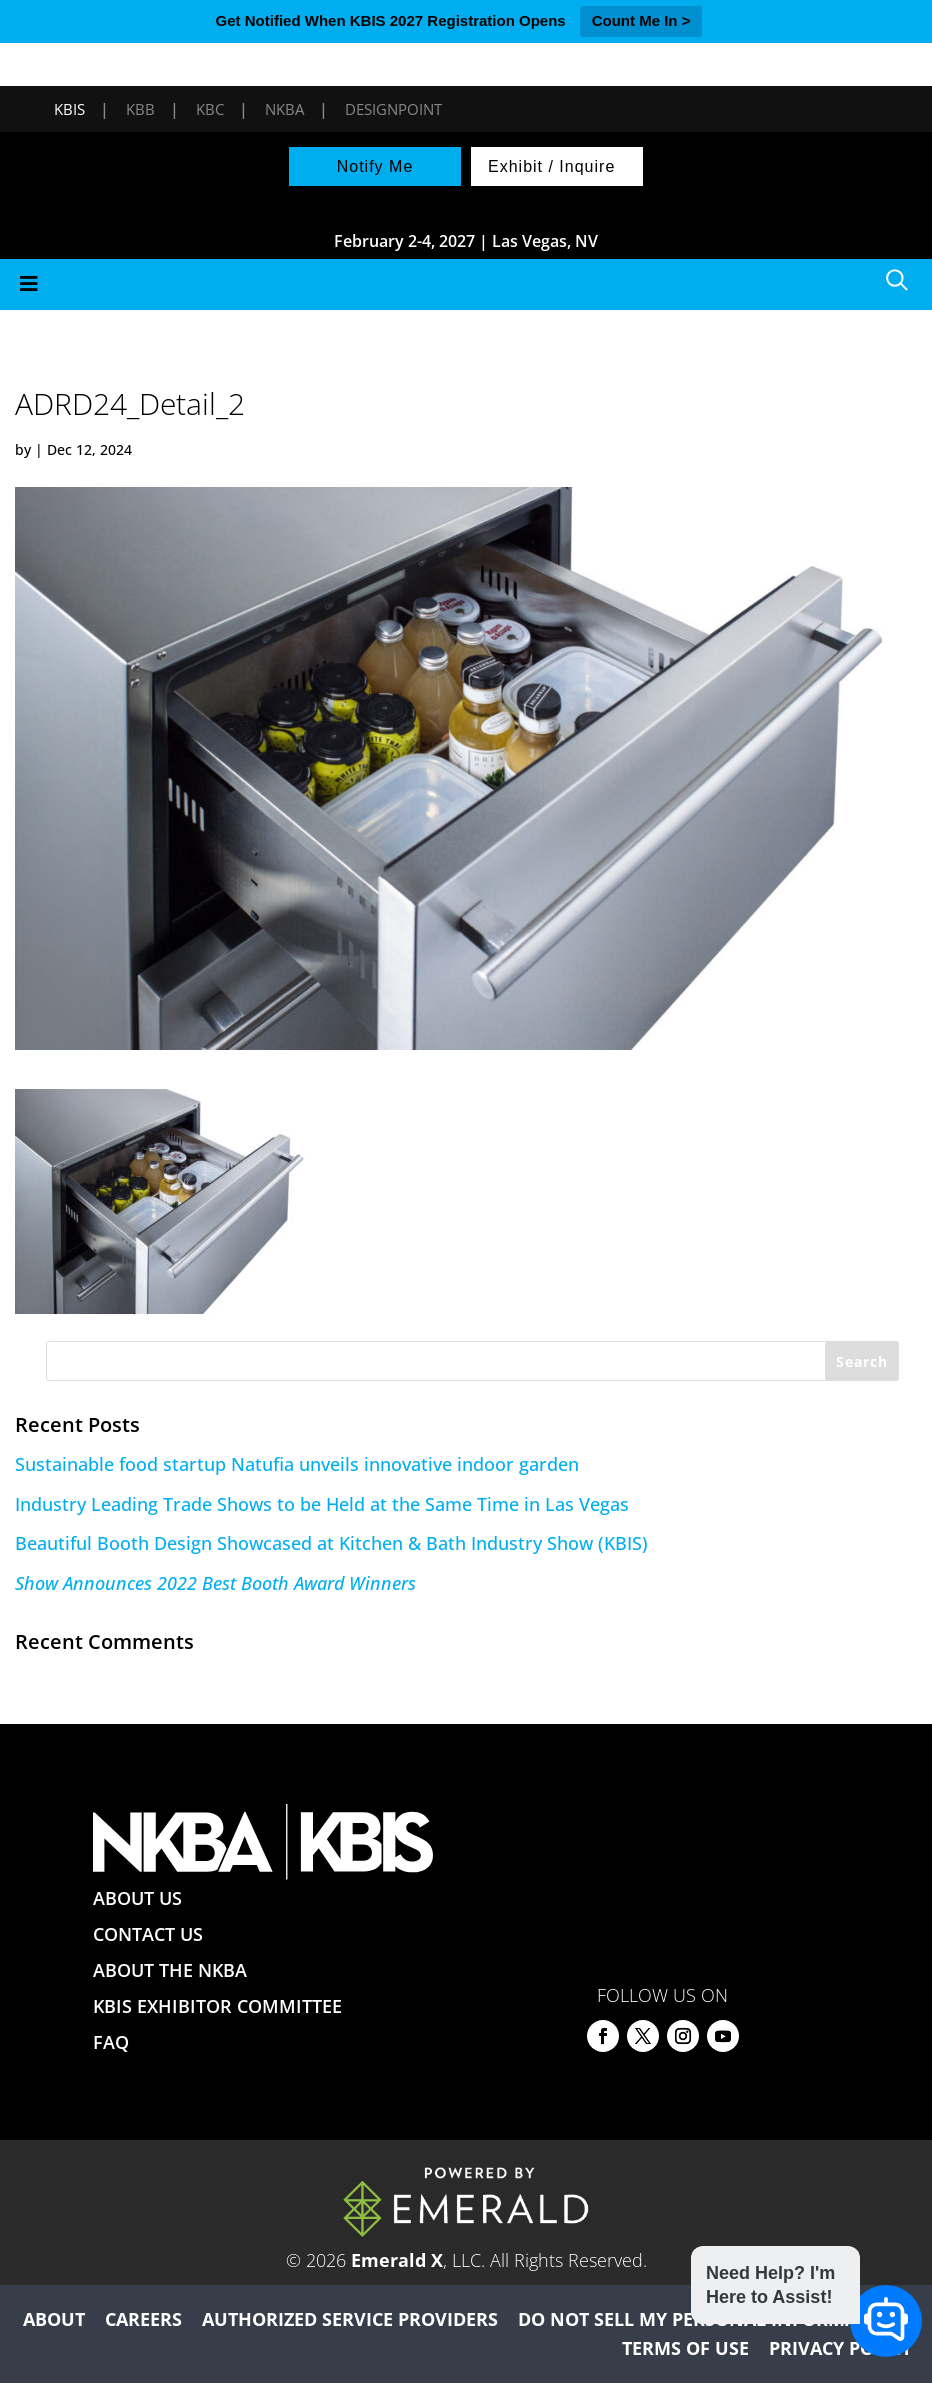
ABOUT (54, 2319)
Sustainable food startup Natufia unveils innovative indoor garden (297, 1464)
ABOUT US (137, 1898)
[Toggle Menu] (466, 284)
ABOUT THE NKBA (170, 1970)
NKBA (284, 109)
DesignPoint (393, 109)
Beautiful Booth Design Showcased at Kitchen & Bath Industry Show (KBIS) (331, 1543)
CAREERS (143, 2319)
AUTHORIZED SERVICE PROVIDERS (350, 2319)
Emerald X (397, 2260)
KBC (210, 109)
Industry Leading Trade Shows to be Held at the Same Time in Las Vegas (322, 1504)
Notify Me (375, 166)
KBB (140, 109)
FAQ (111, 2042)
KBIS (69, 109)
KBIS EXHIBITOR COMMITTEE (217, 2006)
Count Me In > (641, 20)
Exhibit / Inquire (551, 166)
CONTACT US (148, 1934)
